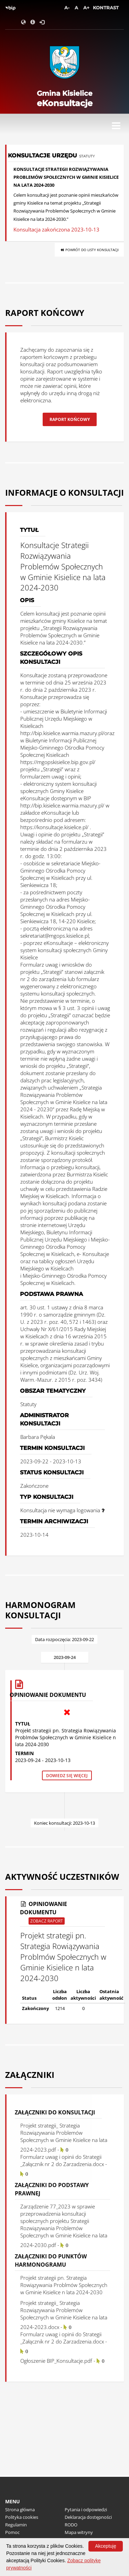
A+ (86, 7)
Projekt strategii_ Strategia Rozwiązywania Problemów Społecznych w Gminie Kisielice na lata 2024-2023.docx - (63, 2314)
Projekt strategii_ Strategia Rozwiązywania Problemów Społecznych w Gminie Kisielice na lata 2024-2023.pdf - (63, 2137)
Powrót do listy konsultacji (89, 249)
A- (66, 7)
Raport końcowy (70, 419)
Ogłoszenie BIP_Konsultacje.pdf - (62, 2360)
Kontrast (106, 7)
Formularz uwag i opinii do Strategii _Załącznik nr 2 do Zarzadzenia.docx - (63, 2164)
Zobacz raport (46, 1921)
